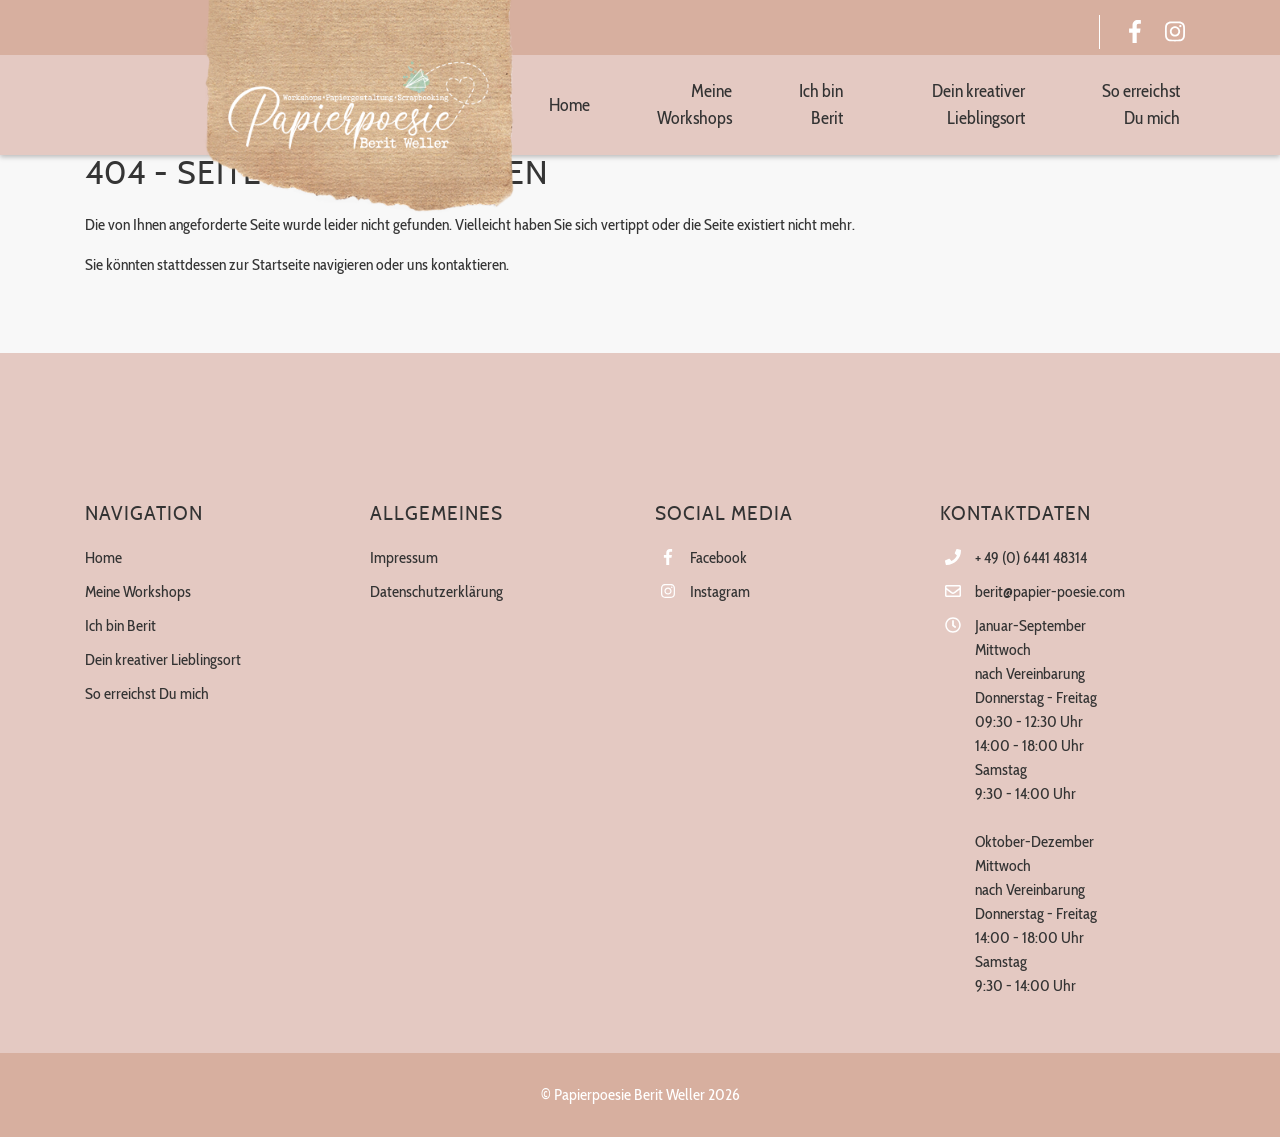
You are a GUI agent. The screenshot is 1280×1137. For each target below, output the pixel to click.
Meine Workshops (138, 591)
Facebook (718, 557)
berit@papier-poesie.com (1050, 591)
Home (103, 557)
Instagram (720, 591)
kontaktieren (468, 264)
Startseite (281, 264)
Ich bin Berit (120, 625)
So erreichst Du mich (147, 693)
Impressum (404, 557)
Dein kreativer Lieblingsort (163, 659)
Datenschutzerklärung (436, 591)
